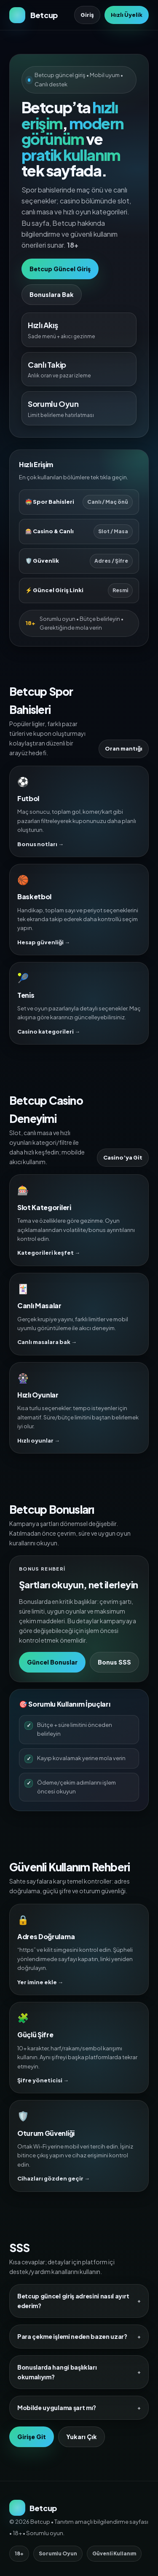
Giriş (87, 14)
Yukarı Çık (81, 2436)
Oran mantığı (123, 748)
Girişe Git (31, 2436)
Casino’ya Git (122, 1157)
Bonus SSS (114, 1662)
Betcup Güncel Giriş (60, 269)
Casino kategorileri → (48, 1031)
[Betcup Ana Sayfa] (33, 15)
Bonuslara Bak (51, 294)
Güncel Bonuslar (52, 1662)
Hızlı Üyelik (126, 14)
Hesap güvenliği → (43, 942)
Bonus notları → (40, 844)
